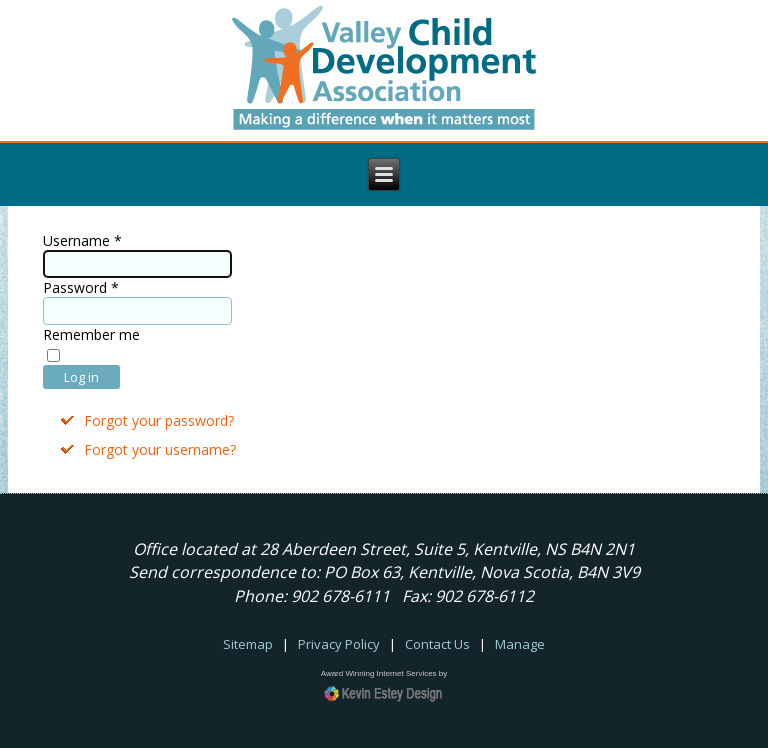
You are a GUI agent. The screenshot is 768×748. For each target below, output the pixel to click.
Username (82, 240)
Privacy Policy (339, 644)
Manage (520, 644)
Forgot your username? (160, 449)
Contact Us (437, 644)
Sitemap (248, 644)
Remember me (91, 334)
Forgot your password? (159, 420)
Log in (81, 377)
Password (81, 287)
